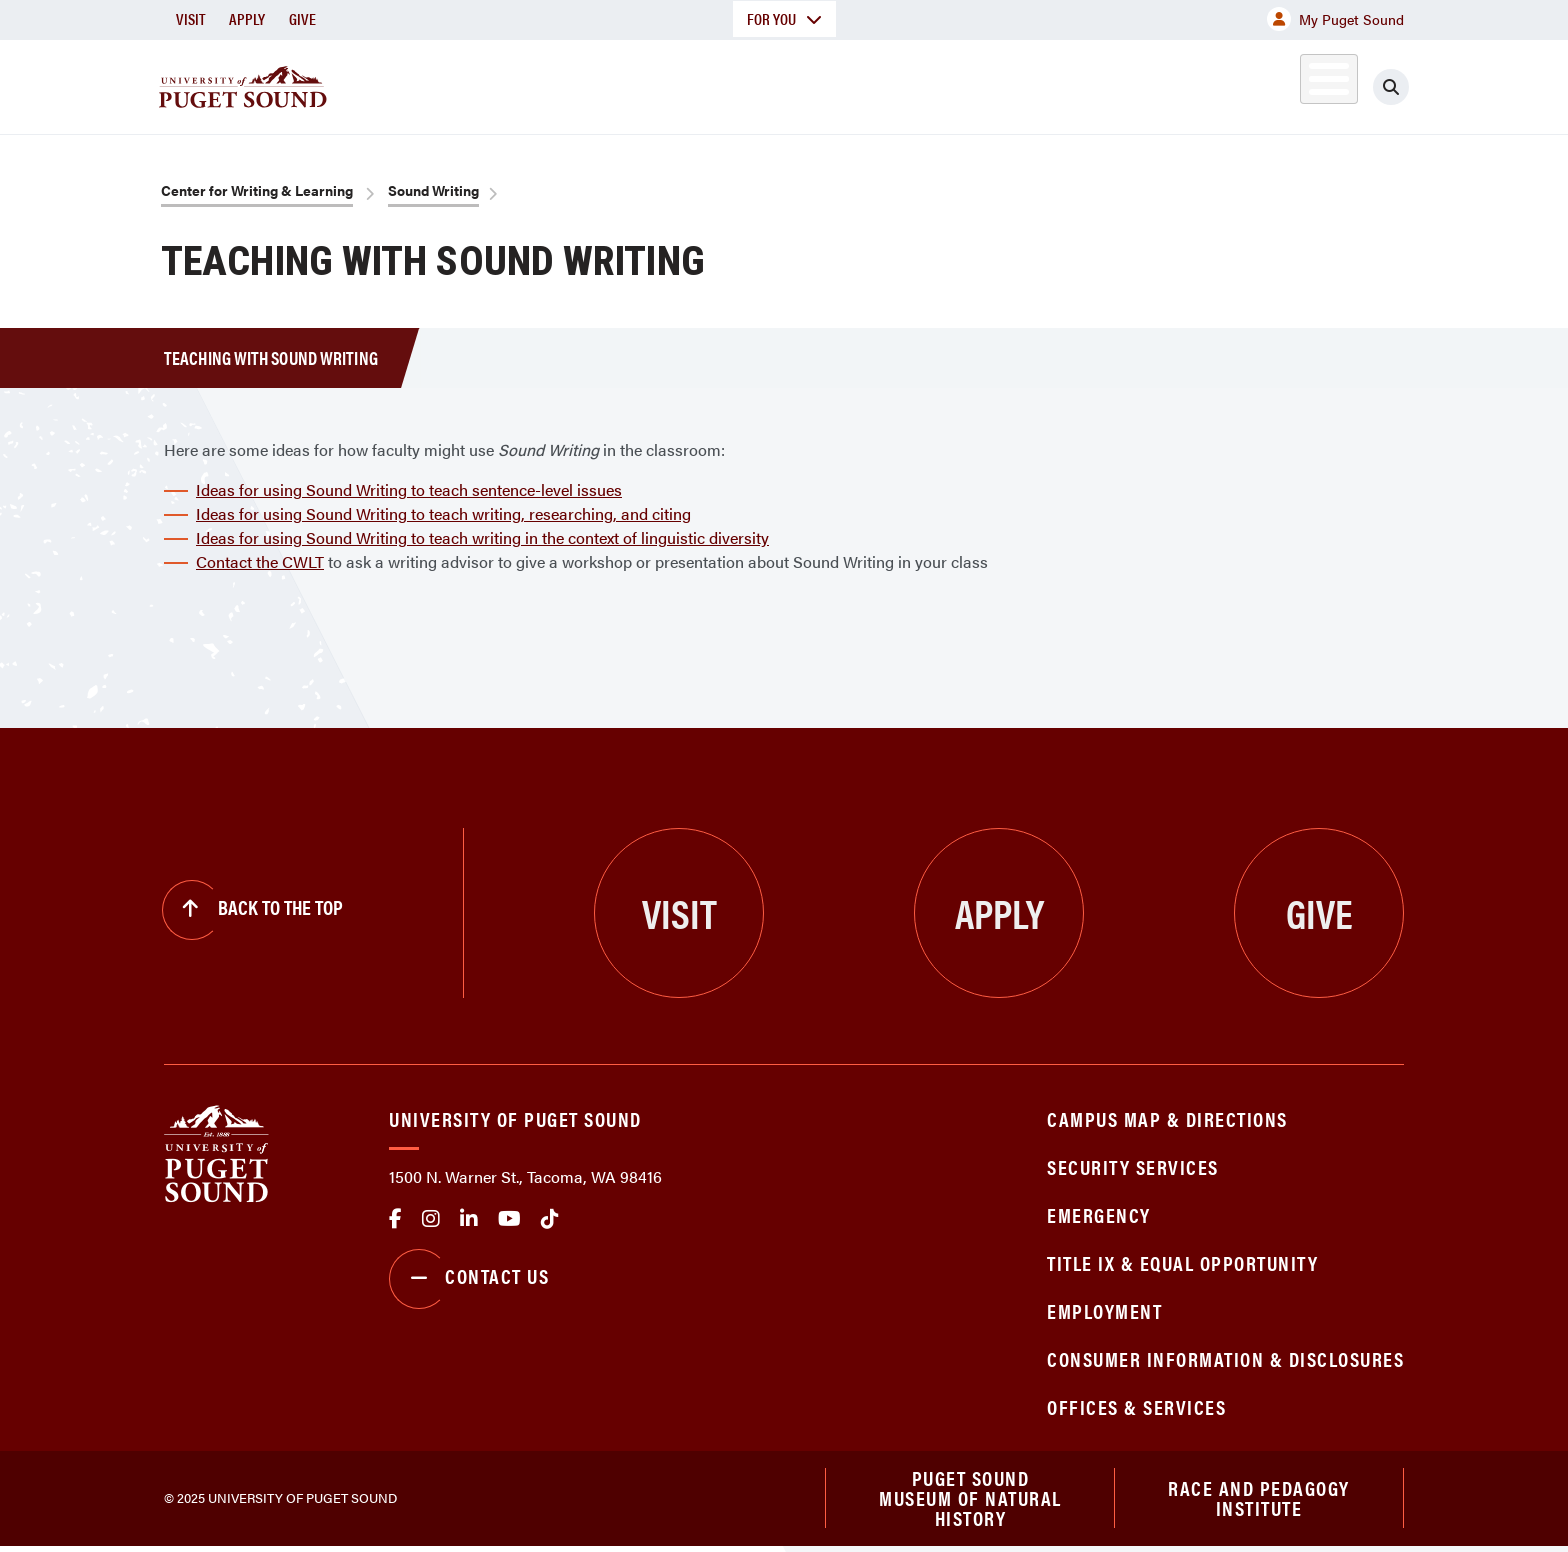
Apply (247, 18)
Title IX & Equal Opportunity (1182, 1262)
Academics (712, 83)
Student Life (1019, 83)
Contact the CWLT (260, 561)
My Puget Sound (1335, 19)
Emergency (1099, 1214)
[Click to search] (1391, 87)
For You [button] (784, 18)
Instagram (431, 1219)
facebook (395, 1219)
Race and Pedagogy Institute (1259, 1500)
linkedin (469, 1219)
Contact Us (469, 1279)
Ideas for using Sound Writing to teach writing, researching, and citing (443, 513)
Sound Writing (433, 190)
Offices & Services (1136, 1406)
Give (302, 18)
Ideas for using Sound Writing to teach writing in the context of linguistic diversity (482, 537)
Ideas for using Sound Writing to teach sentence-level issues (409, 489)
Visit (190, 18)
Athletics (1173, 83)
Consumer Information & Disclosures (1225, 1358)
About (579, 83)
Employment (1104, 1310)
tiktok (550, 1219)
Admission (862, 83)
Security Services (1133, 1166)
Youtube (509, 1219)
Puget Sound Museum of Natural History (970, 1501)
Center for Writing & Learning (257, 190)
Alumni (1279, 83)
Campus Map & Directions (1167, 1118)
